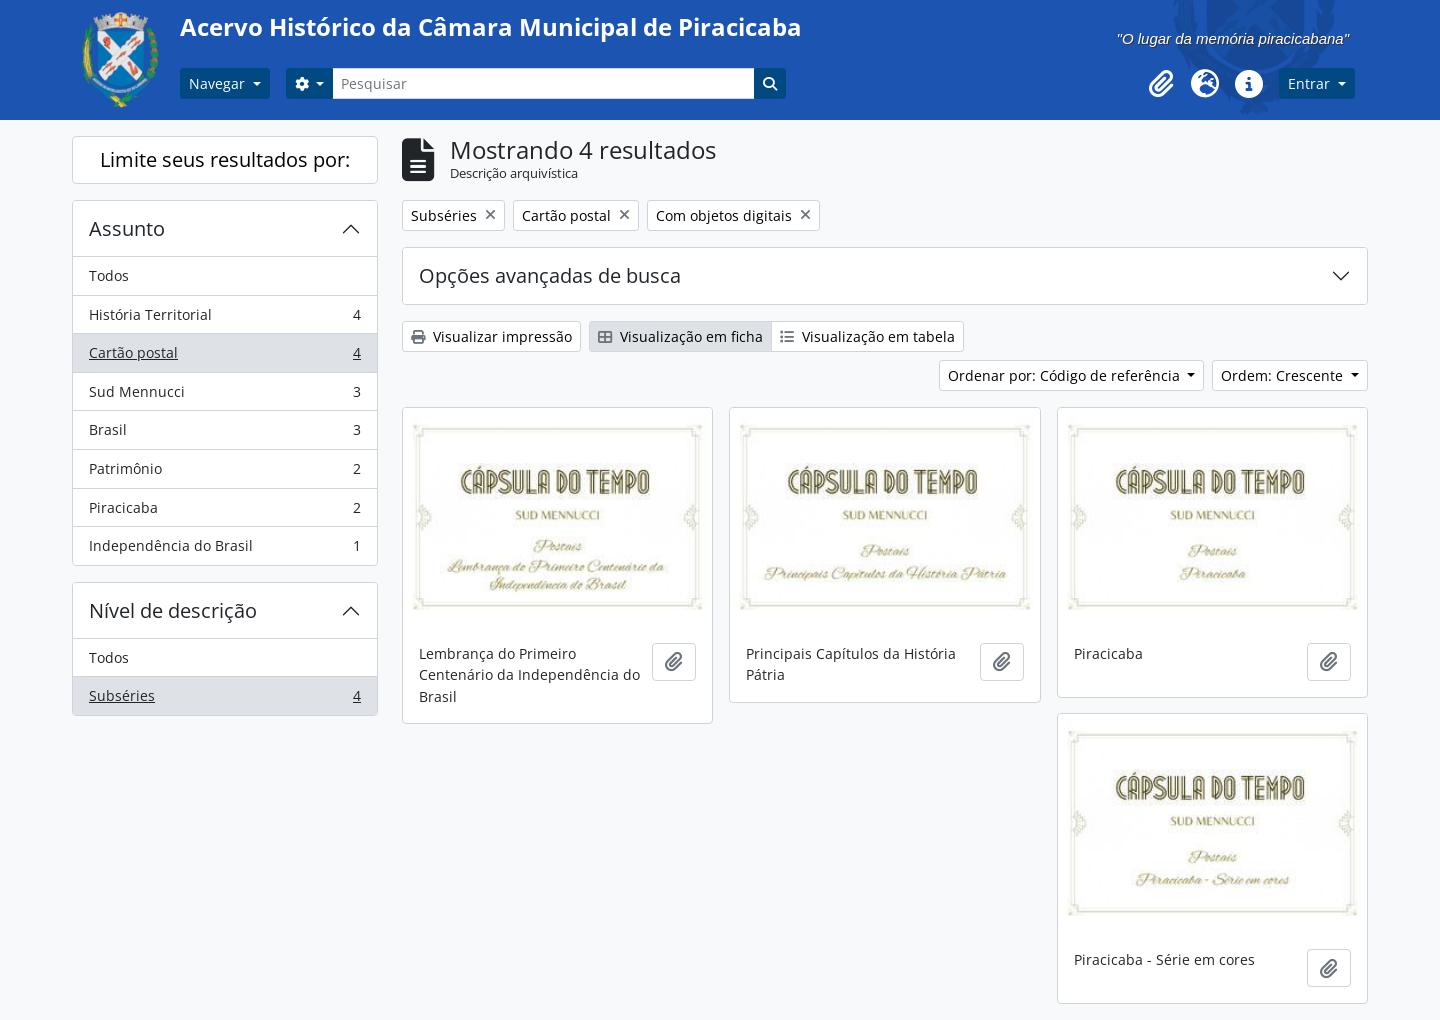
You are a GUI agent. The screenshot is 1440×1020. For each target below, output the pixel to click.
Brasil (224, 434)
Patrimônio (224, 473)
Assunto (127, 228)
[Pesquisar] (543, 83)
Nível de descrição (173, 610)
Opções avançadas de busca (550, 275)
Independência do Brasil (224, 550)
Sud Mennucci (224, 396)
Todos (109, 275)
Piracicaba (224, 512)
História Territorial (224, 319)
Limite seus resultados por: (225, 159)
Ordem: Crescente (1284, 375)
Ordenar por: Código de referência (1066, 375)
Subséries (224, 700)
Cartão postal (224, 357)
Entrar (1311, 83)
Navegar (219, 83)
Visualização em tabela (867, 336)
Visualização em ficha (680, 336)
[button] (1161, 84)
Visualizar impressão (491, 336)
